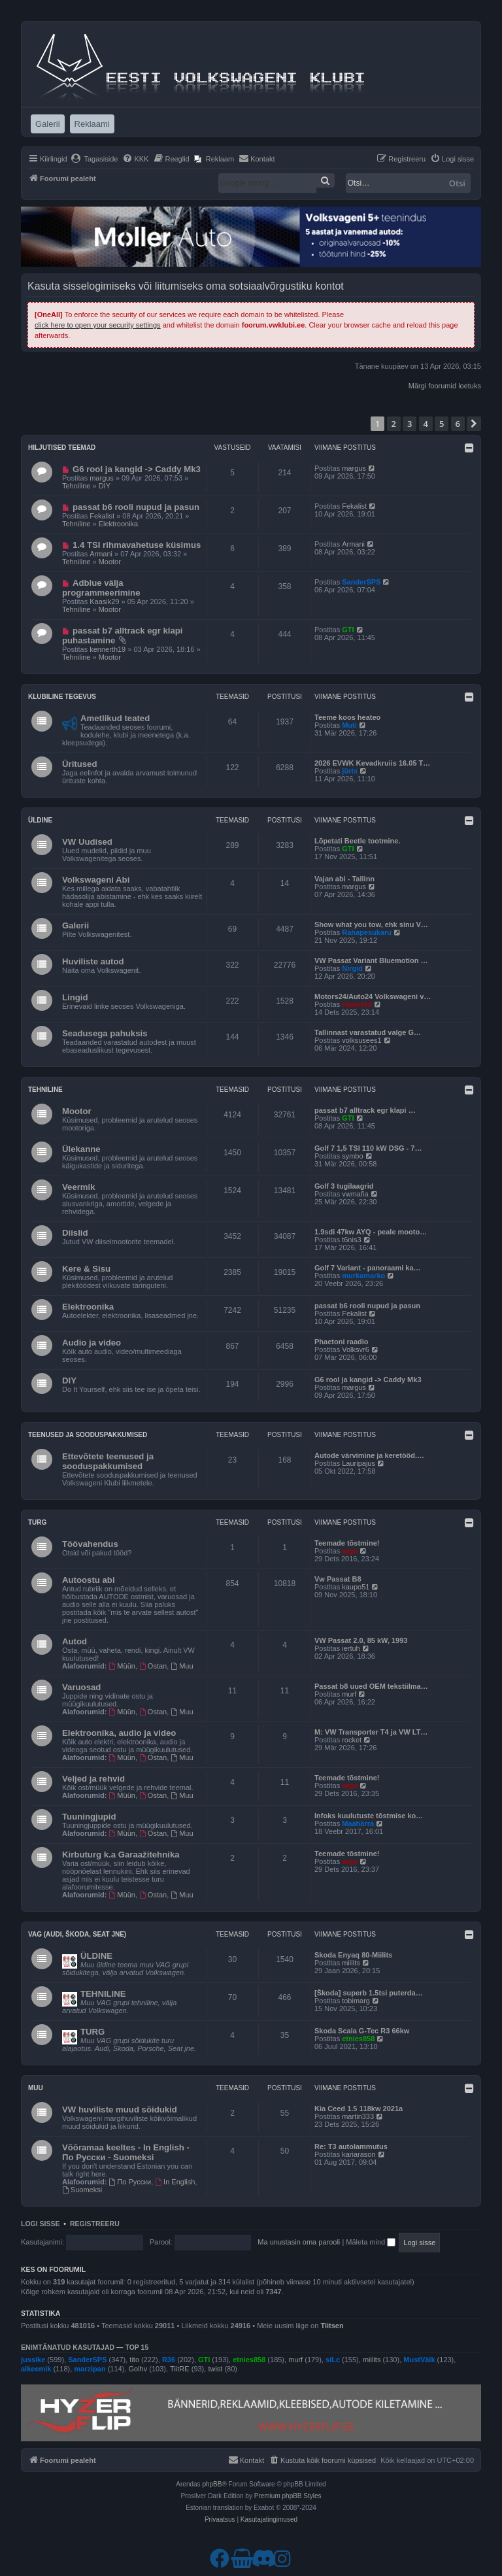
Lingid (75, 997)
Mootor (110, 562)
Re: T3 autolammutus (351, 2146)
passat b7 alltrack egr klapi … (365, 1110)
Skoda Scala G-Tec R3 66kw (361, 2031)
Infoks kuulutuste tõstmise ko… (368, 1816)
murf (349, 1694)
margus (102, 478)
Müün (122, 1666)
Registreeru (95, 2224)
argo (350, 1551)
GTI (348, 630)
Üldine (40, 820)
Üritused (79, 764)
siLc (333, 2360)
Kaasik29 (104, 601)
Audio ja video (91, 1342)
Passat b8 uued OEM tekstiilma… (371, 1686)
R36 (168, 2360)
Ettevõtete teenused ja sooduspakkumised (108, 1461)
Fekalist (102, 516)
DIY (104, 486)
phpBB (212, 2484)
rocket (351, 1740)
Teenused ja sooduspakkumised (87, 1434)
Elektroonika (119, 524)
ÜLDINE (96, 1956)
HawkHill (357, 1004)
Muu (182, 1666)
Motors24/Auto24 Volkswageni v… (372, 996)
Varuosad (81, 1687)
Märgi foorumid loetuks (445, 386)
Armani (101, 554)
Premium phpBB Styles (288, 2496)
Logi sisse (40, 2224)
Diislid (75, 1233)
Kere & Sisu (86, 1269)
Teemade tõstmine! (346, 1543)
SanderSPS (361, 582)
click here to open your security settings (98, 325)
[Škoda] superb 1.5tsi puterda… (368, 1993)
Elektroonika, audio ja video (119, 1733)
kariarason (358, 2154)
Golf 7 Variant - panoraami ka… (367, 1268)
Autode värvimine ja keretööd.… (369, 1455)
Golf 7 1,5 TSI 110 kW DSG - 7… (368, 1148)
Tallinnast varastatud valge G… (367, 1032)
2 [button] (394, 424)
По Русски (130, 2182)
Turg (37, 1522)
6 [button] (458, 424)
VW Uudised (87, 842)
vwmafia (355, 1194)
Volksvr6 (355, 1349)
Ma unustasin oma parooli (299, 2242)
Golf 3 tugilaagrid (343, 1186)
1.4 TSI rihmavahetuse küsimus (137, 545)
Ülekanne (81, 1149)
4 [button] (426, 424)
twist (215, 2369)
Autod (74, 1641)
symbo (352, 1156)
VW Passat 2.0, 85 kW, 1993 (360, 1640)
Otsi (457, 183)
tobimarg (356, 2001)
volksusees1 (362, 1040)
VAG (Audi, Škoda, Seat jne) (77, 1934)
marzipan (89, 2369)
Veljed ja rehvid (93, 1779)
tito (134, 2360)
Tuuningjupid (89, 1817)
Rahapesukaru (367, 932)
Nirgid (352, 968)
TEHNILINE (103, 1994)
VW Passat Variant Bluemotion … (371, 960)
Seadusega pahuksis (104, 1033)
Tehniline (76, 486)
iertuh (351, 1648)
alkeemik (36, 2369)
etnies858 (358, 2038)
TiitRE (180, 2369)
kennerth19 (108, 649)
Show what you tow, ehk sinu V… (371, 924)
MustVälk (419, 2360)
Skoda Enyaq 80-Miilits (353, 1955)
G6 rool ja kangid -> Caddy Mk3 (137, 469)
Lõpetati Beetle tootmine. (357, 841)
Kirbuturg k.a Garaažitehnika (121, 1854)
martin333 (358, 2116)
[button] (474, 423)
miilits (351, 1963)
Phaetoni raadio (341, 1342)
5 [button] (441, 424)
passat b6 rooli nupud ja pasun (136, 507)
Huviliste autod (93, 961)
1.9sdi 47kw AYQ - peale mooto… (370, 1232)
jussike (33, 2360)
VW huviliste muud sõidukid (119, 2109)
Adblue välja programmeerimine (101, 588)
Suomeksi (82, 2190)
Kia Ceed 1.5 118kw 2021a (358, 2108)
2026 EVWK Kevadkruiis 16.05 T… (372, 763)
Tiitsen (331, 2326)
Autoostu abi (88, 1580)
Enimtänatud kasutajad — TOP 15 (84, 2347)
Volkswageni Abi (95, 880)
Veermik (78, 1187)
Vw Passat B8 (337, 1579)
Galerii (75, 925)
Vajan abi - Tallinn (344, 879)
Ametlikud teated (115, 718)
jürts (350, 771)
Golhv (138, 2369)
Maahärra (358, 1823)
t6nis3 (351, 1240)
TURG (92, 2032)
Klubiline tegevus (62, 696)
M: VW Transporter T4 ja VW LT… (370, 1732)
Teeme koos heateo (347, 717)
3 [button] (409, 424)
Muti (349, 725)
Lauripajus (358, 1463)
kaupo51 (355, 1587)
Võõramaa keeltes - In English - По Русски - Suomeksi (126, 2152)
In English (175, 2182)
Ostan (153, 1666)
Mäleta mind (370, 2242)
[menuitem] (94, 159)
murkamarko (363, 1276)
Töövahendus (90, 1544)
